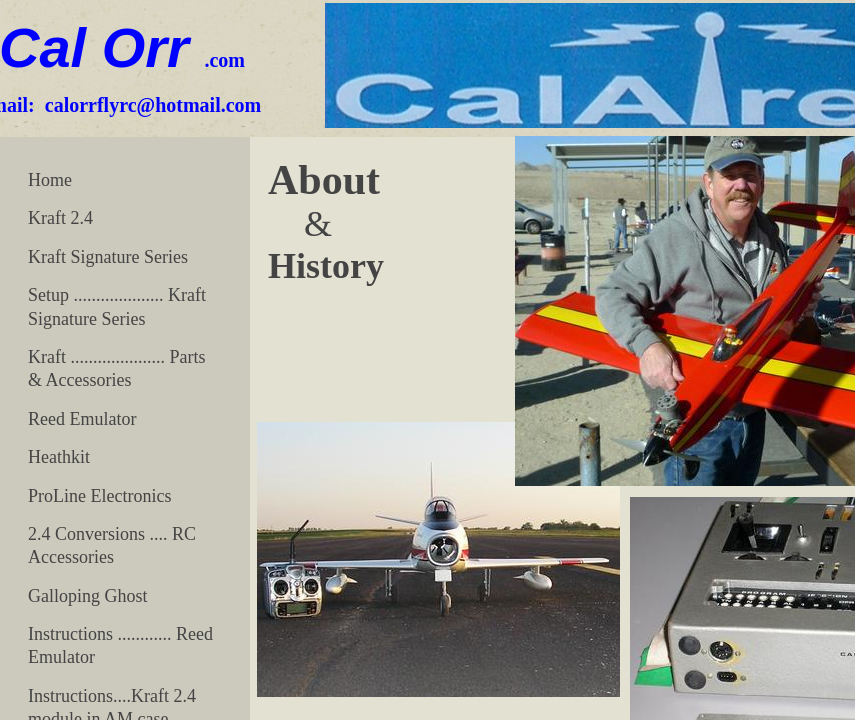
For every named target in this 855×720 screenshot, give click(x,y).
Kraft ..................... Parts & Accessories (116, 368)
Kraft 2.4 (60, 218)
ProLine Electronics (99, 496)
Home (50, 180)
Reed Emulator (82, 419)
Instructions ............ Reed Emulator (120, 645)
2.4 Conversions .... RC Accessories (112, 545)
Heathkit (59, 457)
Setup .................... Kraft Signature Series (117, 306)
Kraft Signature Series (108, 257)
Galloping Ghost (88, 596)
